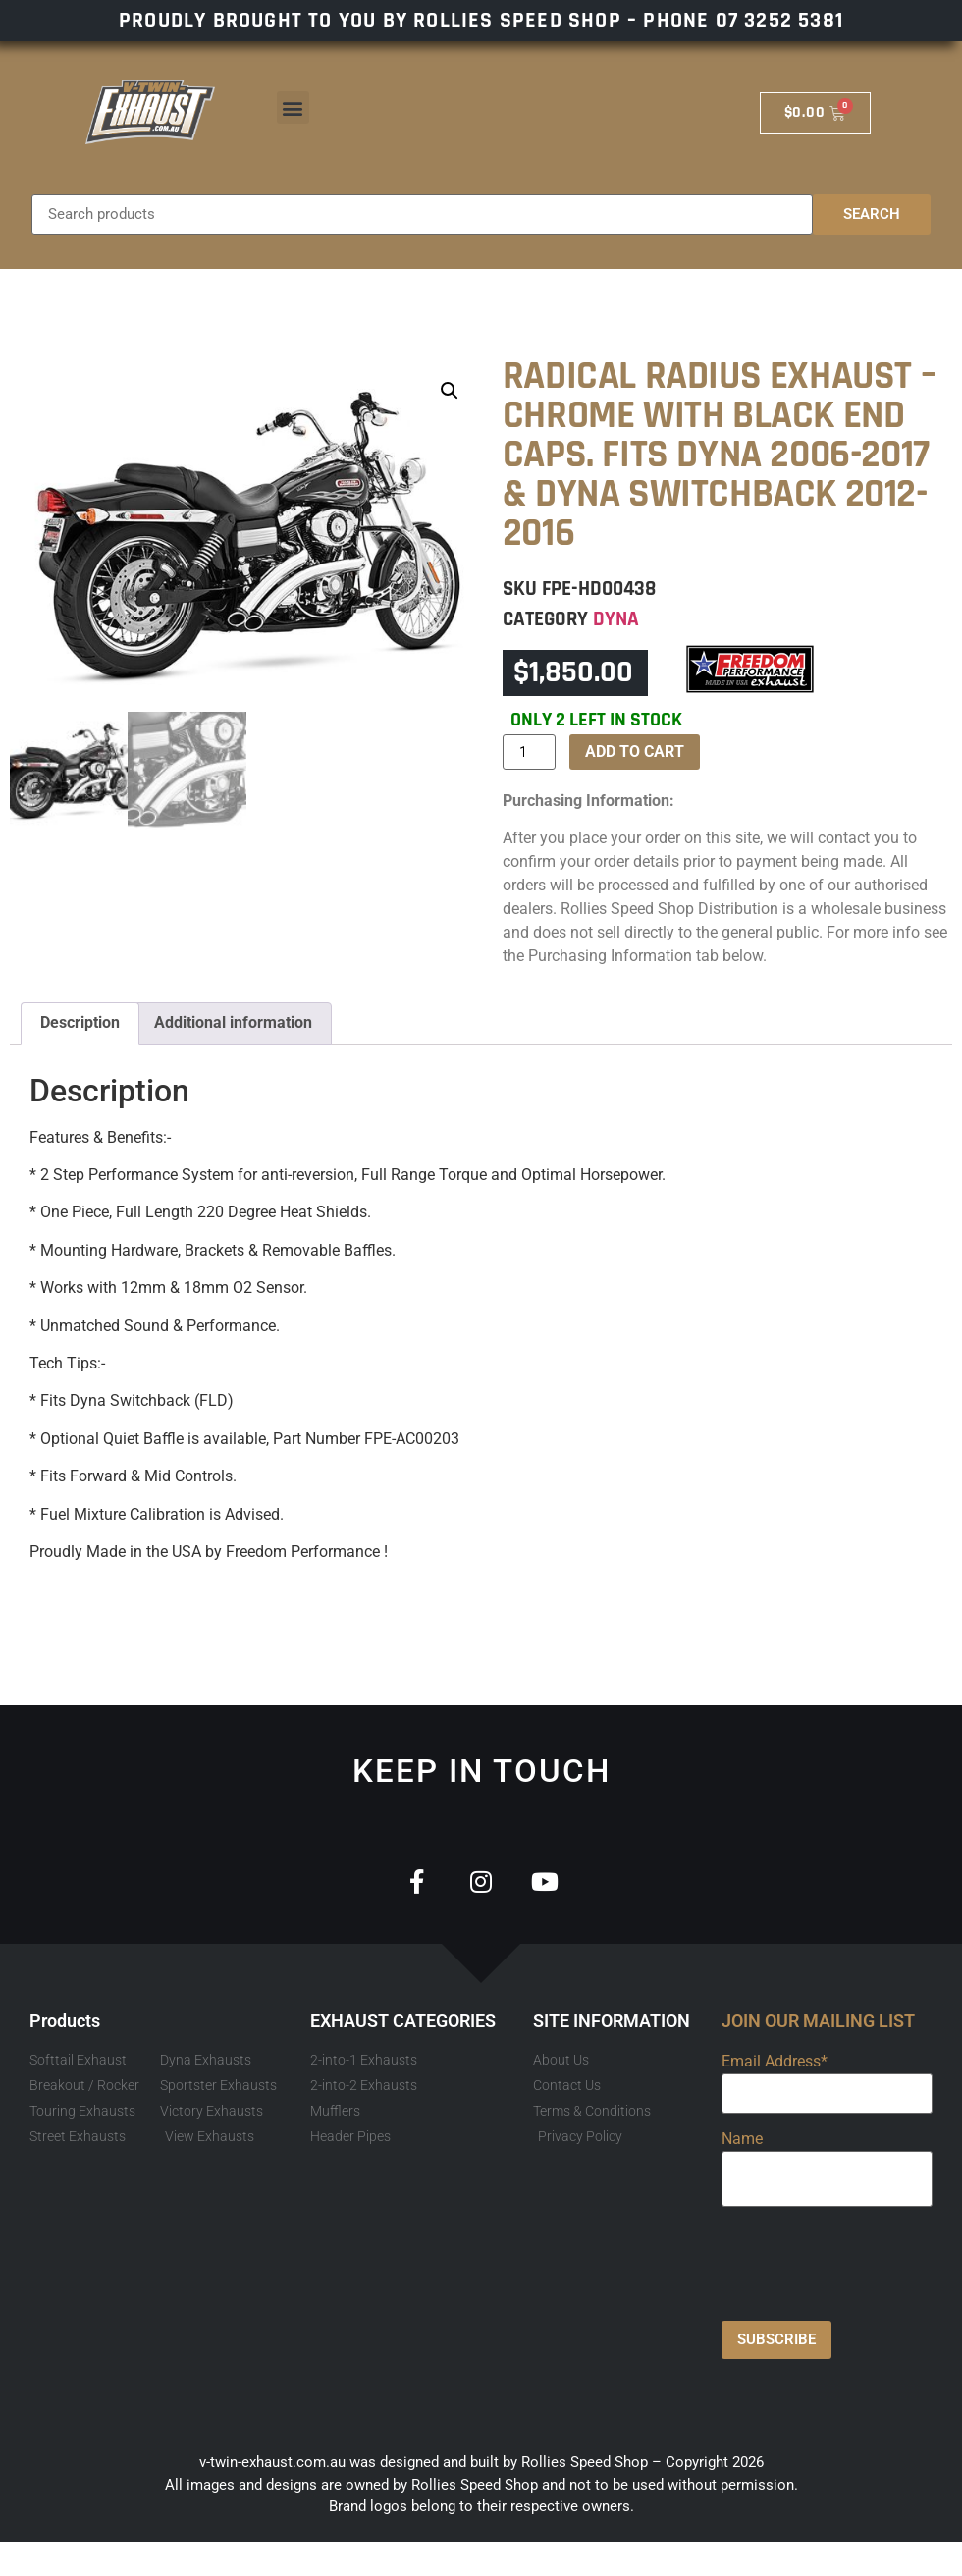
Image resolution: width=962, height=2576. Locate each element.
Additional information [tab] (233, 1022)
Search (871, 214)
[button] (293, 107)
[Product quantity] (529, 752)
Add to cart (634, 751)
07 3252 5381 (779, 20)
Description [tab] (80, 1022)
